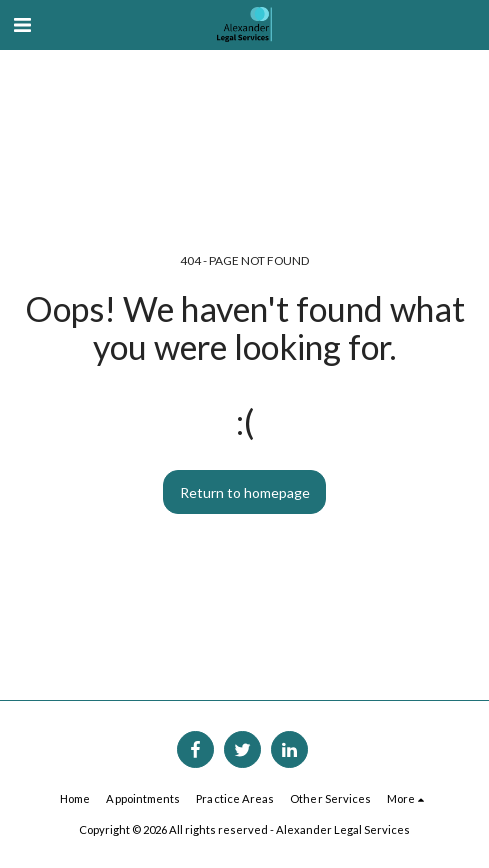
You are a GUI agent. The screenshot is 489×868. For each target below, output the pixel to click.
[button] (22, 24)
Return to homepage (245, 492)
